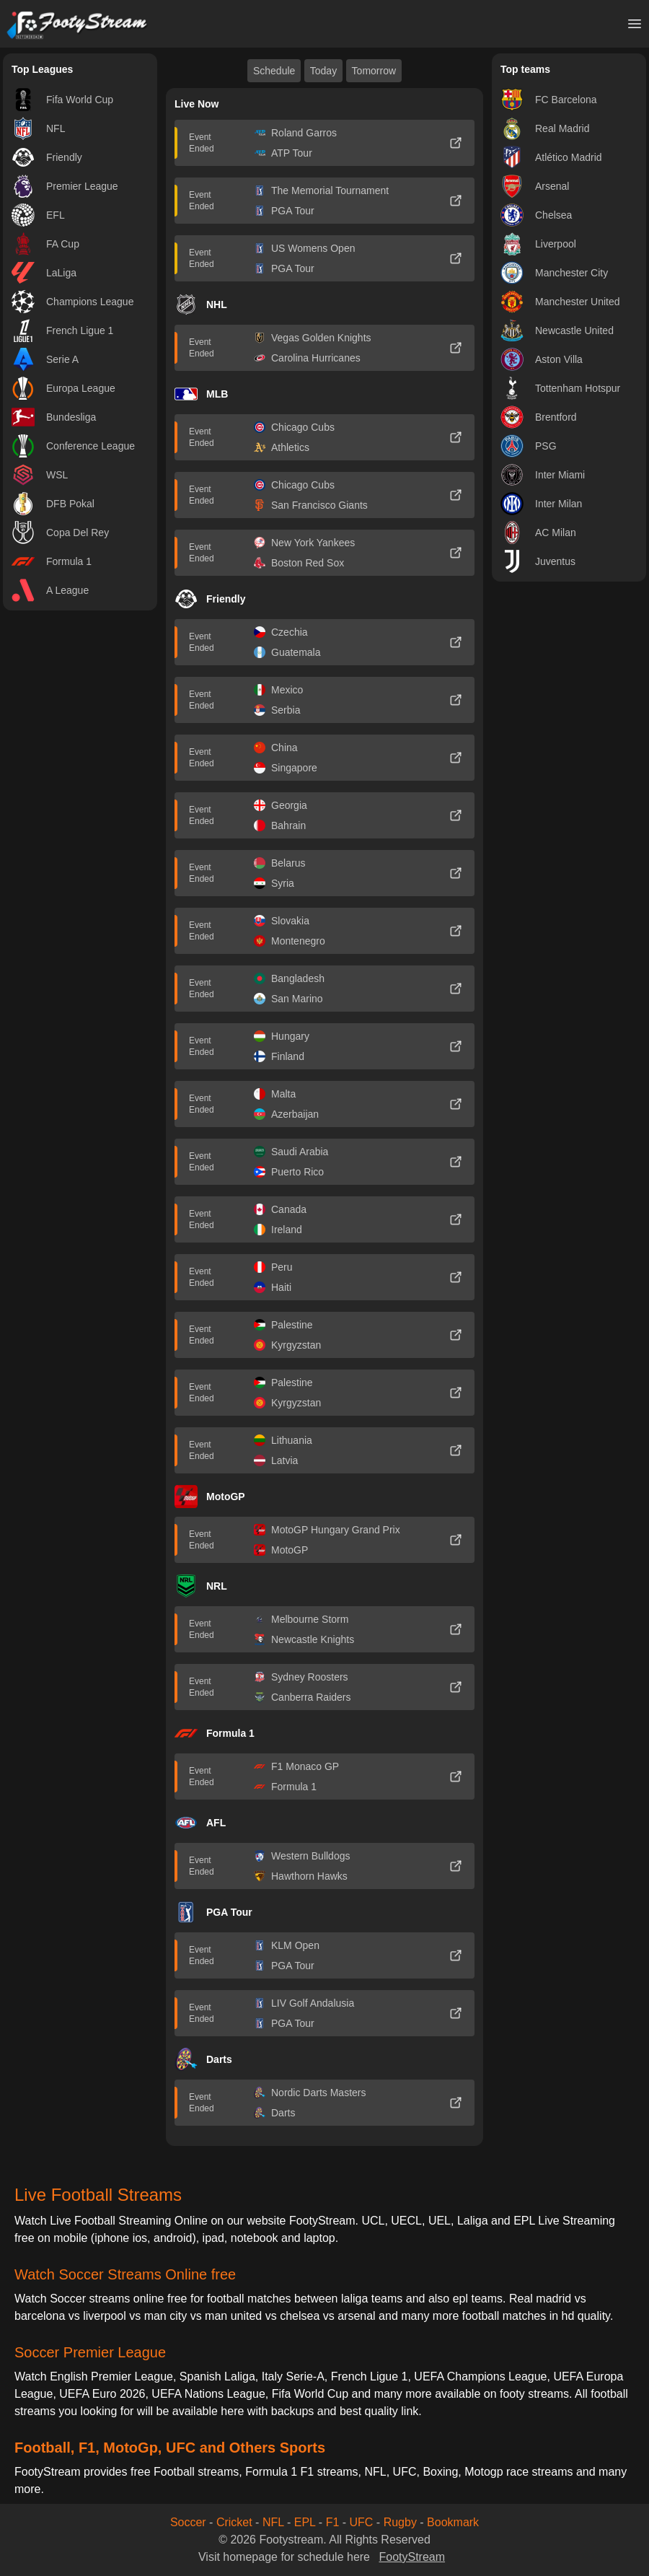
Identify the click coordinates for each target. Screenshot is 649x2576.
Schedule (274, 70)
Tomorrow (374, 70)
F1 (333, 2522)
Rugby (400, 2522)
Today (323, 70)
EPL (305, 2522)
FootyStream (412, 2557)
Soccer (188, 2522)
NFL (273, 2522)
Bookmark (453, 2522)
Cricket (234, 2522)
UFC (362, 2522)
